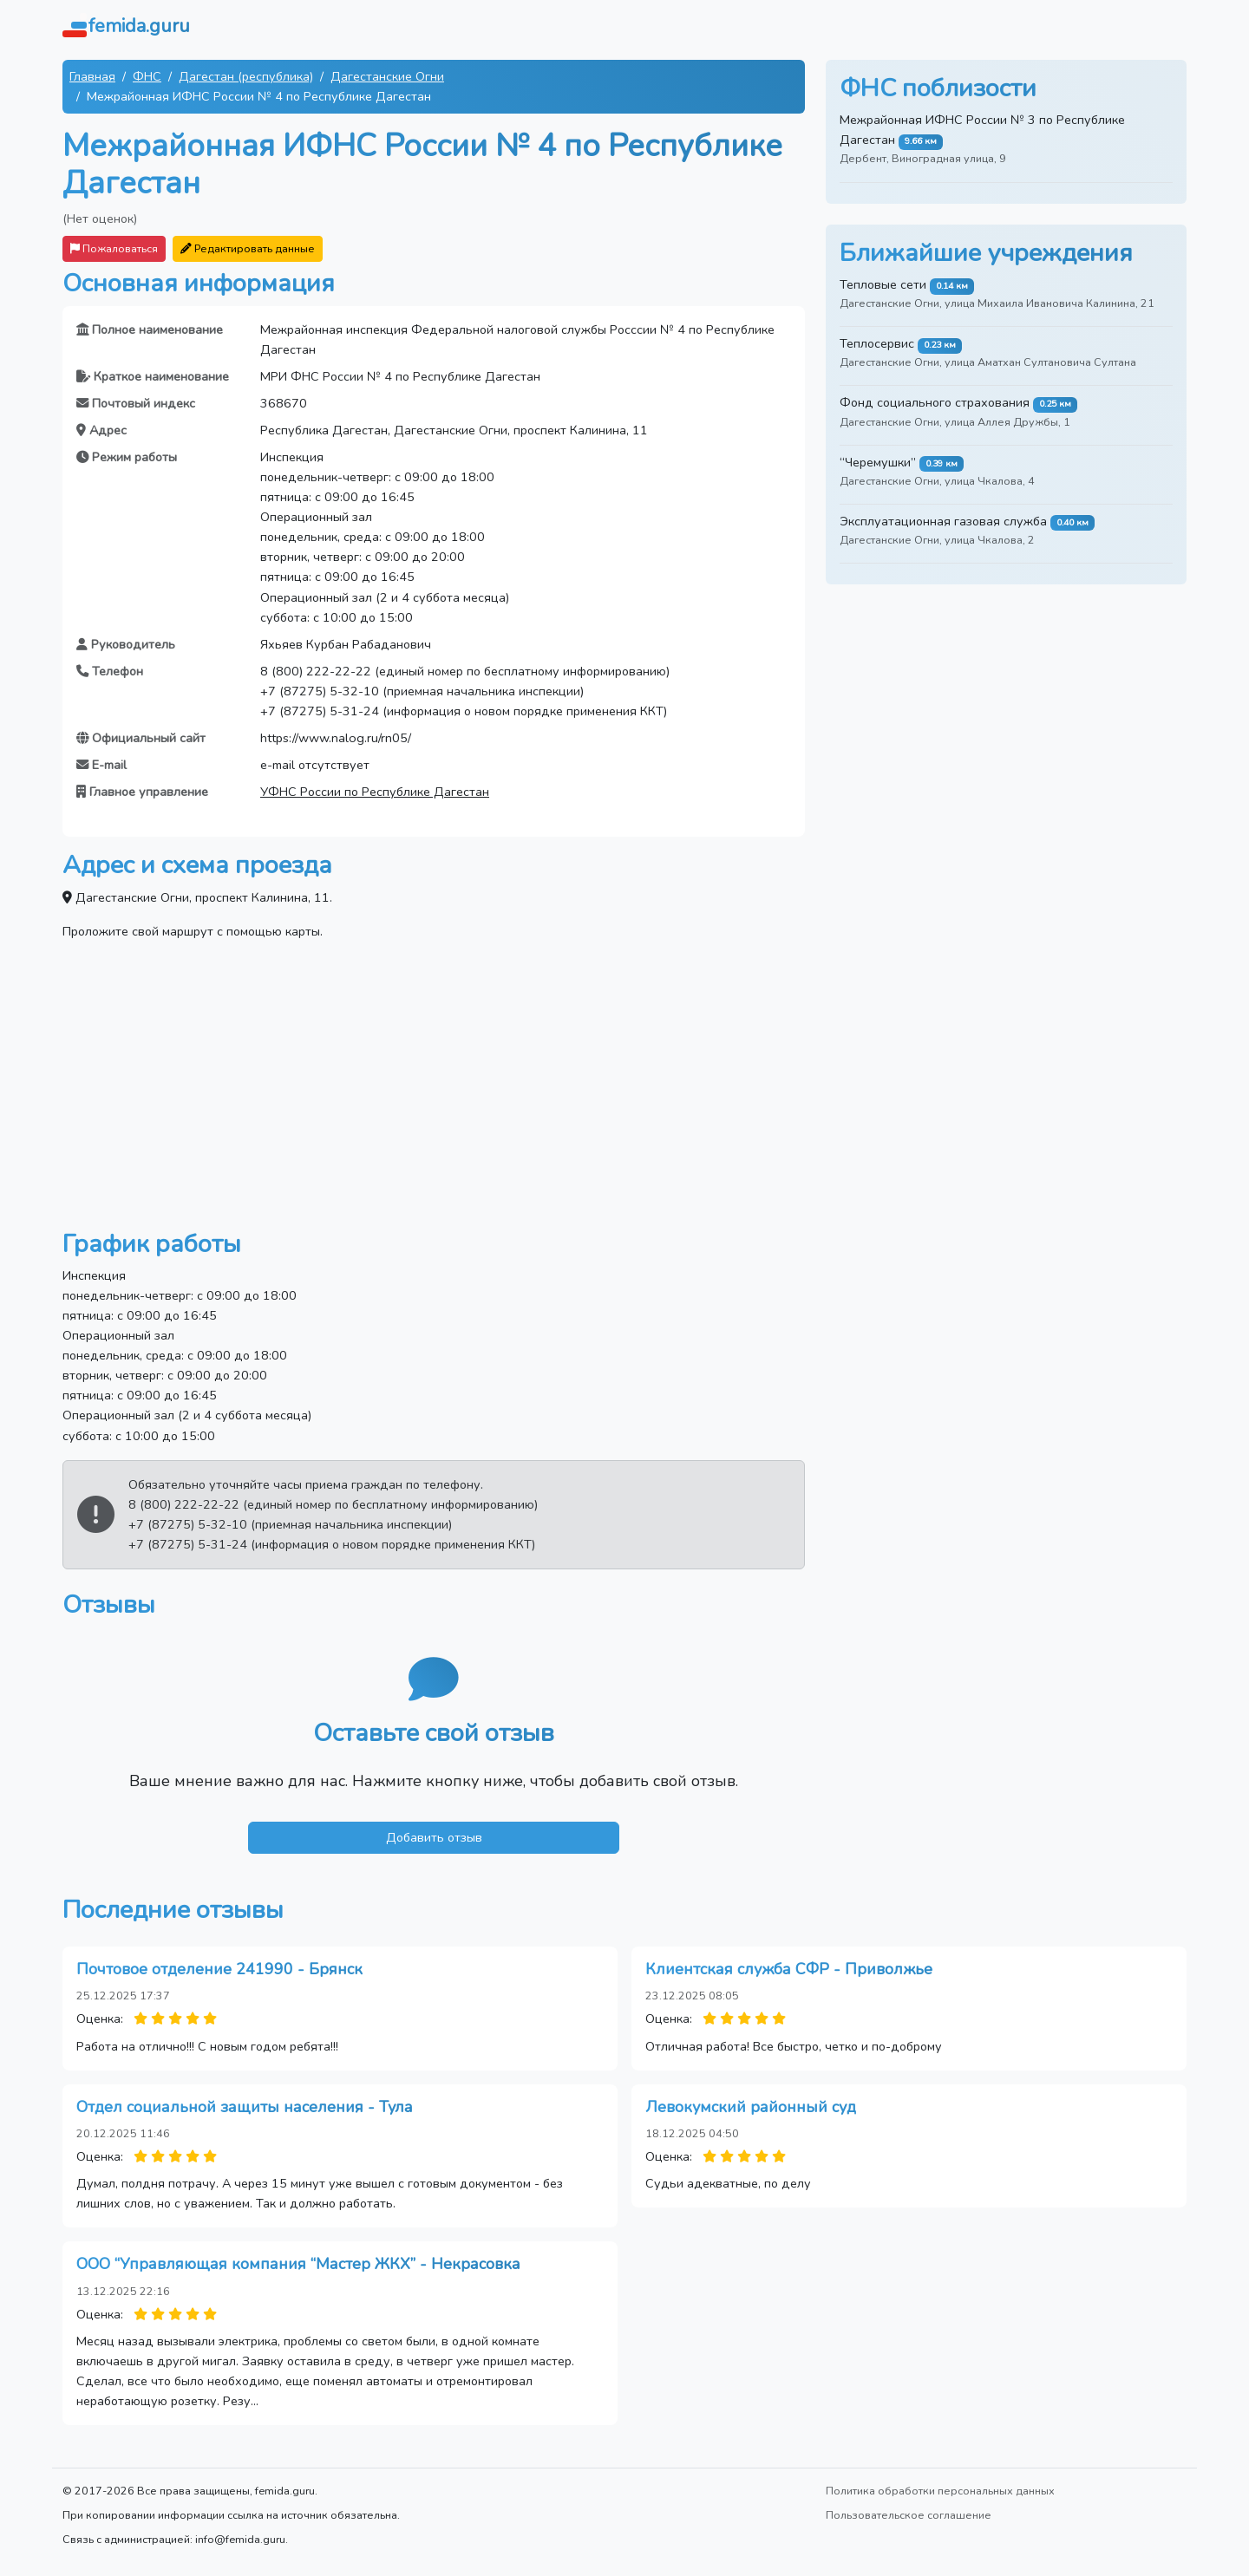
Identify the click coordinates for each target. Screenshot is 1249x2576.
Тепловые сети (883, 284)
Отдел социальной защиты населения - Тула (244, 2107)
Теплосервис (877, 343)
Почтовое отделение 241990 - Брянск (219, 1969)
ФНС (147, 76)
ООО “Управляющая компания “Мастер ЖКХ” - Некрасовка (298, 2263)
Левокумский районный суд (750, 2107)
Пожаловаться (114, 248)
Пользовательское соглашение (908, 2515)
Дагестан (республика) (246, 76)
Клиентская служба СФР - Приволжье (788, 1969)
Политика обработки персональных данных (940, 2490)
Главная (92, 76)
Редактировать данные (247, 248)
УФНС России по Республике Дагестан (374, 791)
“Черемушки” (878, 462)
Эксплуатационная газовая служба (943, 521)
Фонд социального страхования (935, 402)
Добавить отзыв (434, 1837)
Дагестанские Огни (387, 76)
